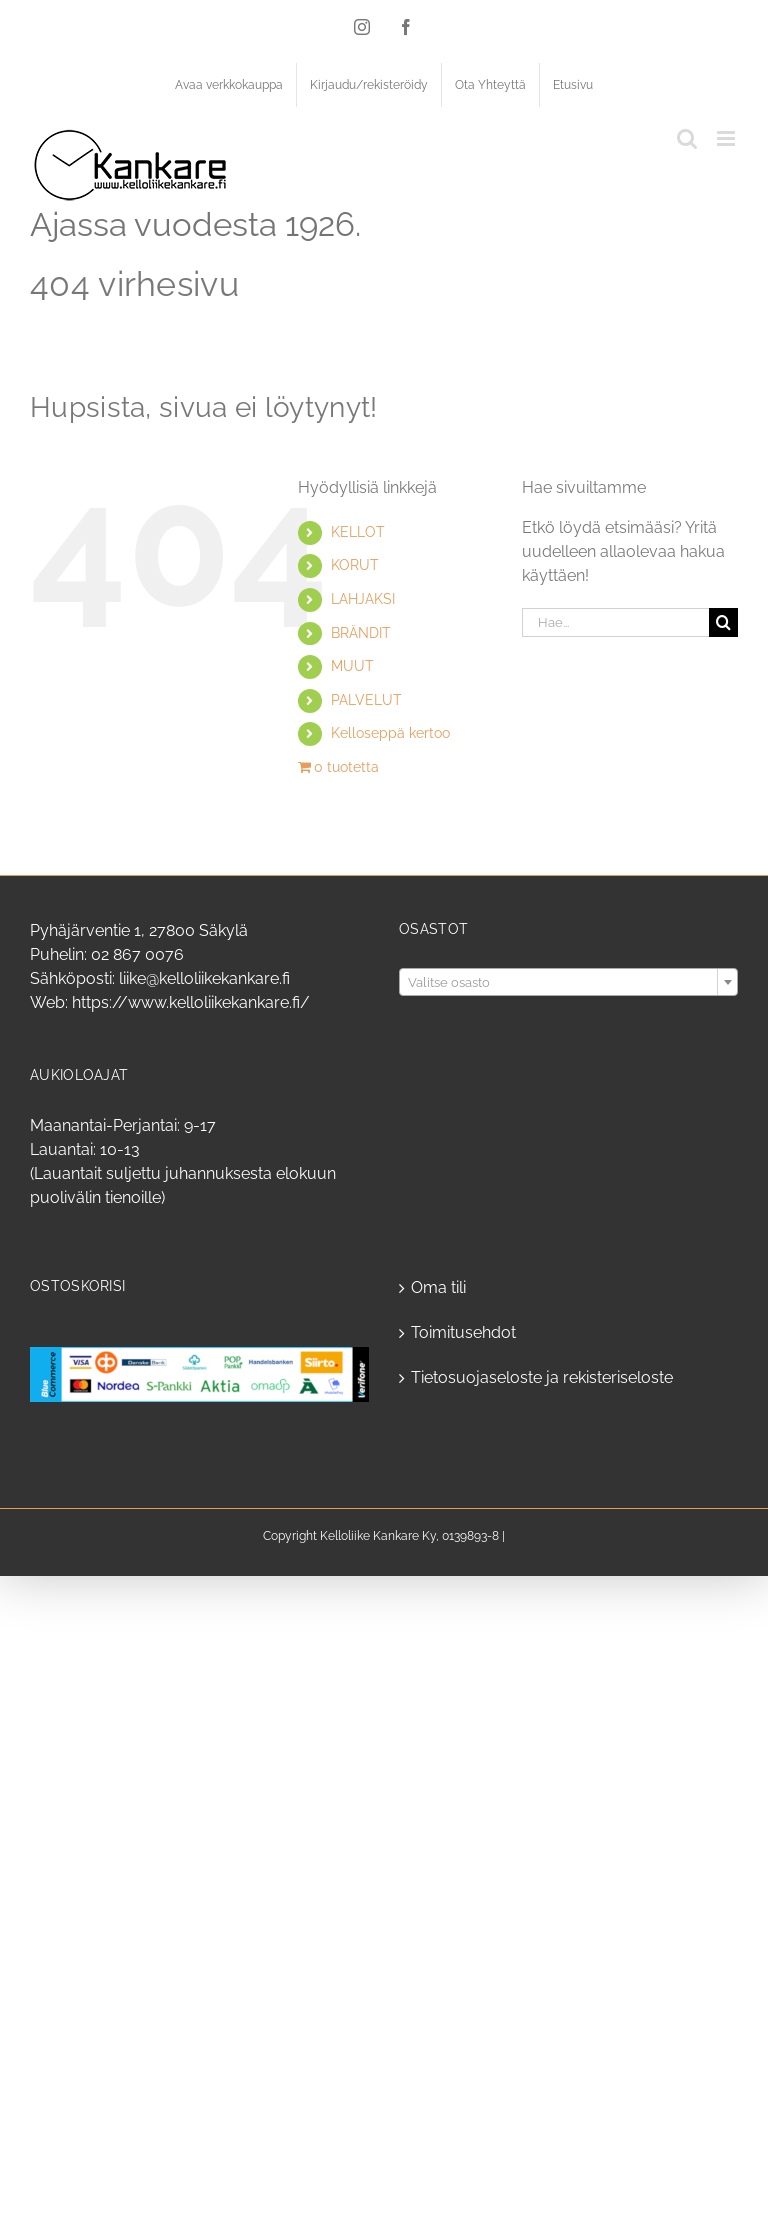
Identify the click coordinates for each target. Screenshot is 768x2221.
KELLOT (358, 532)
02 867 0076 (137, 954)
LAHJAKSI (363, 599)
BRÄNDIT (361, 633)
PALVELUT (366, 700)
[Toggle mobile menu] (727, 138)
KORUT (355, 565)
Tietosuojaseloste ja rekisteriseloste (542, 1377)
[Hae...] (615, 622)
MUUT (352, 666)
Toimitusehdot (463, 1332)
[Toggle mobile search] (687, 138)
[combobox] (568, 982)
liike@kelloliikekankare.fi (204, 978)
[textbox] (568, 983)
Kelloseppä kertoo (390, 733)
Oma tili (438, 1287)
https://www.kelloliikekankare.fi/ (191, 1002)
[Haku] (723, 622)
